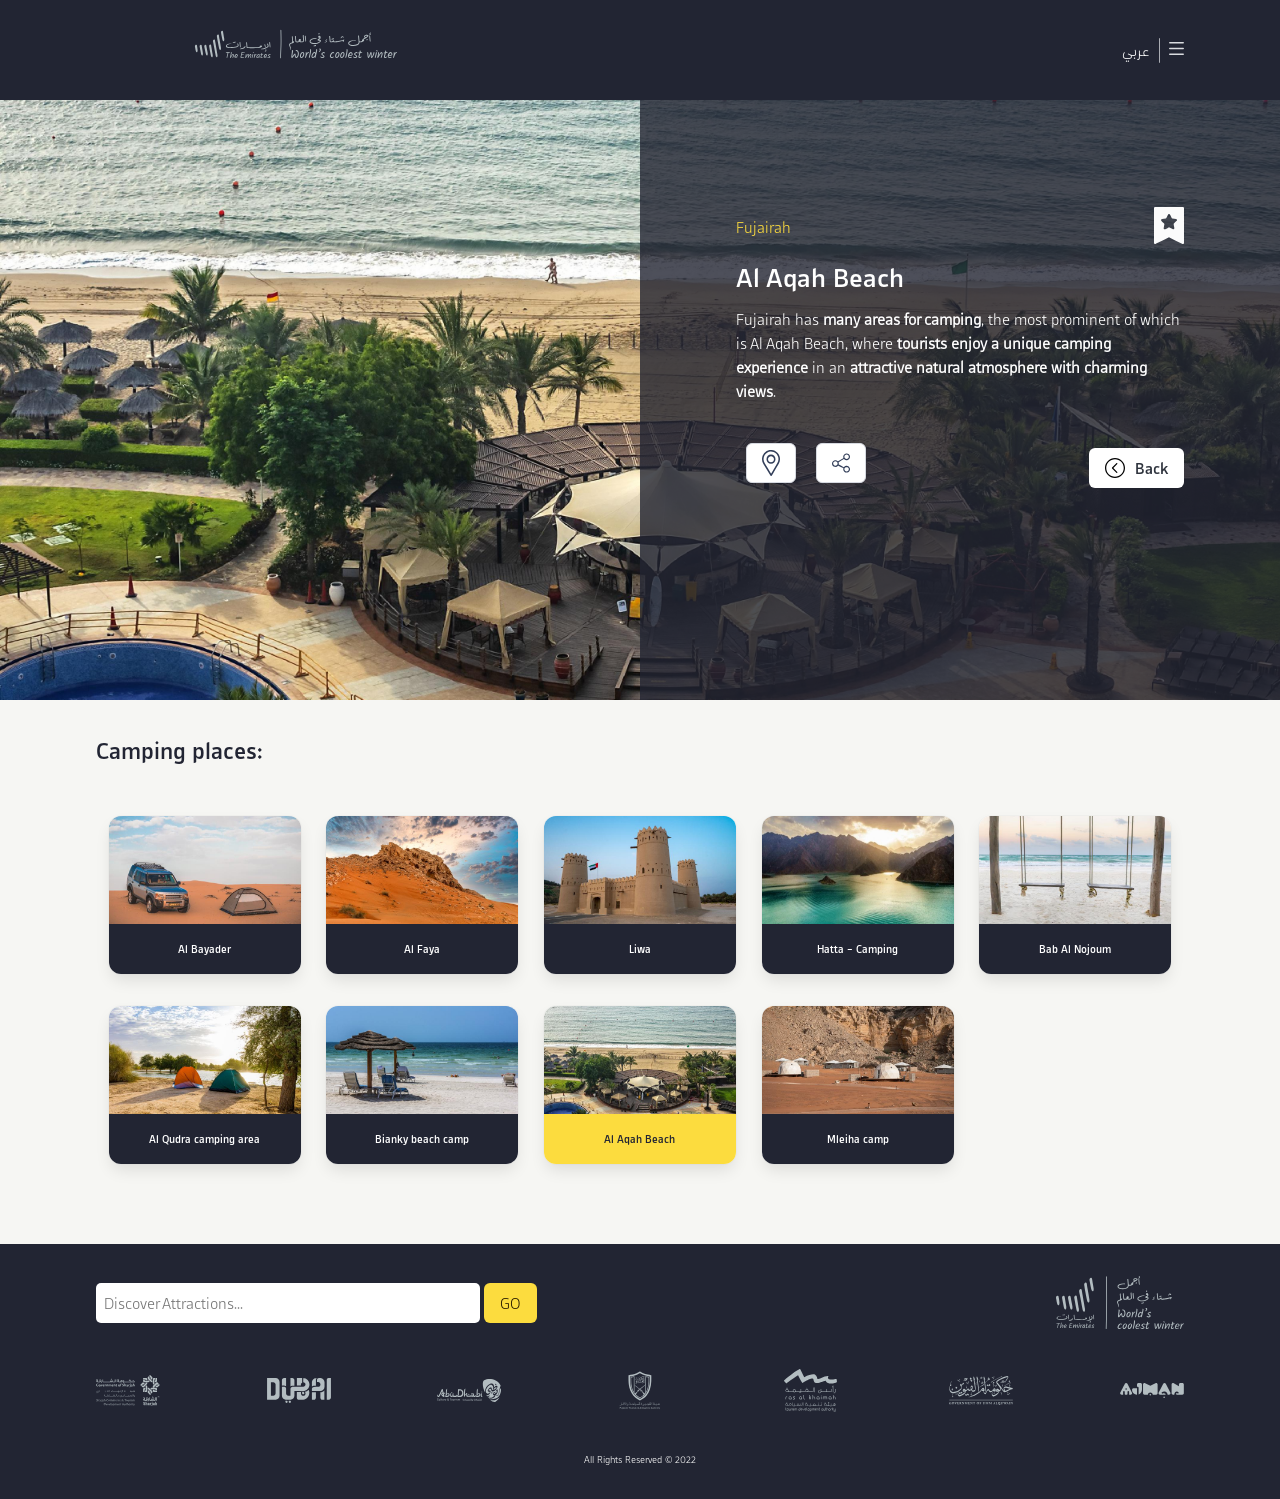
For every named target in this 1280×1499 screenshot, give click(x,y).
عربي (1135, 50)
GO (510, 1303)
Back (1136, 468)
